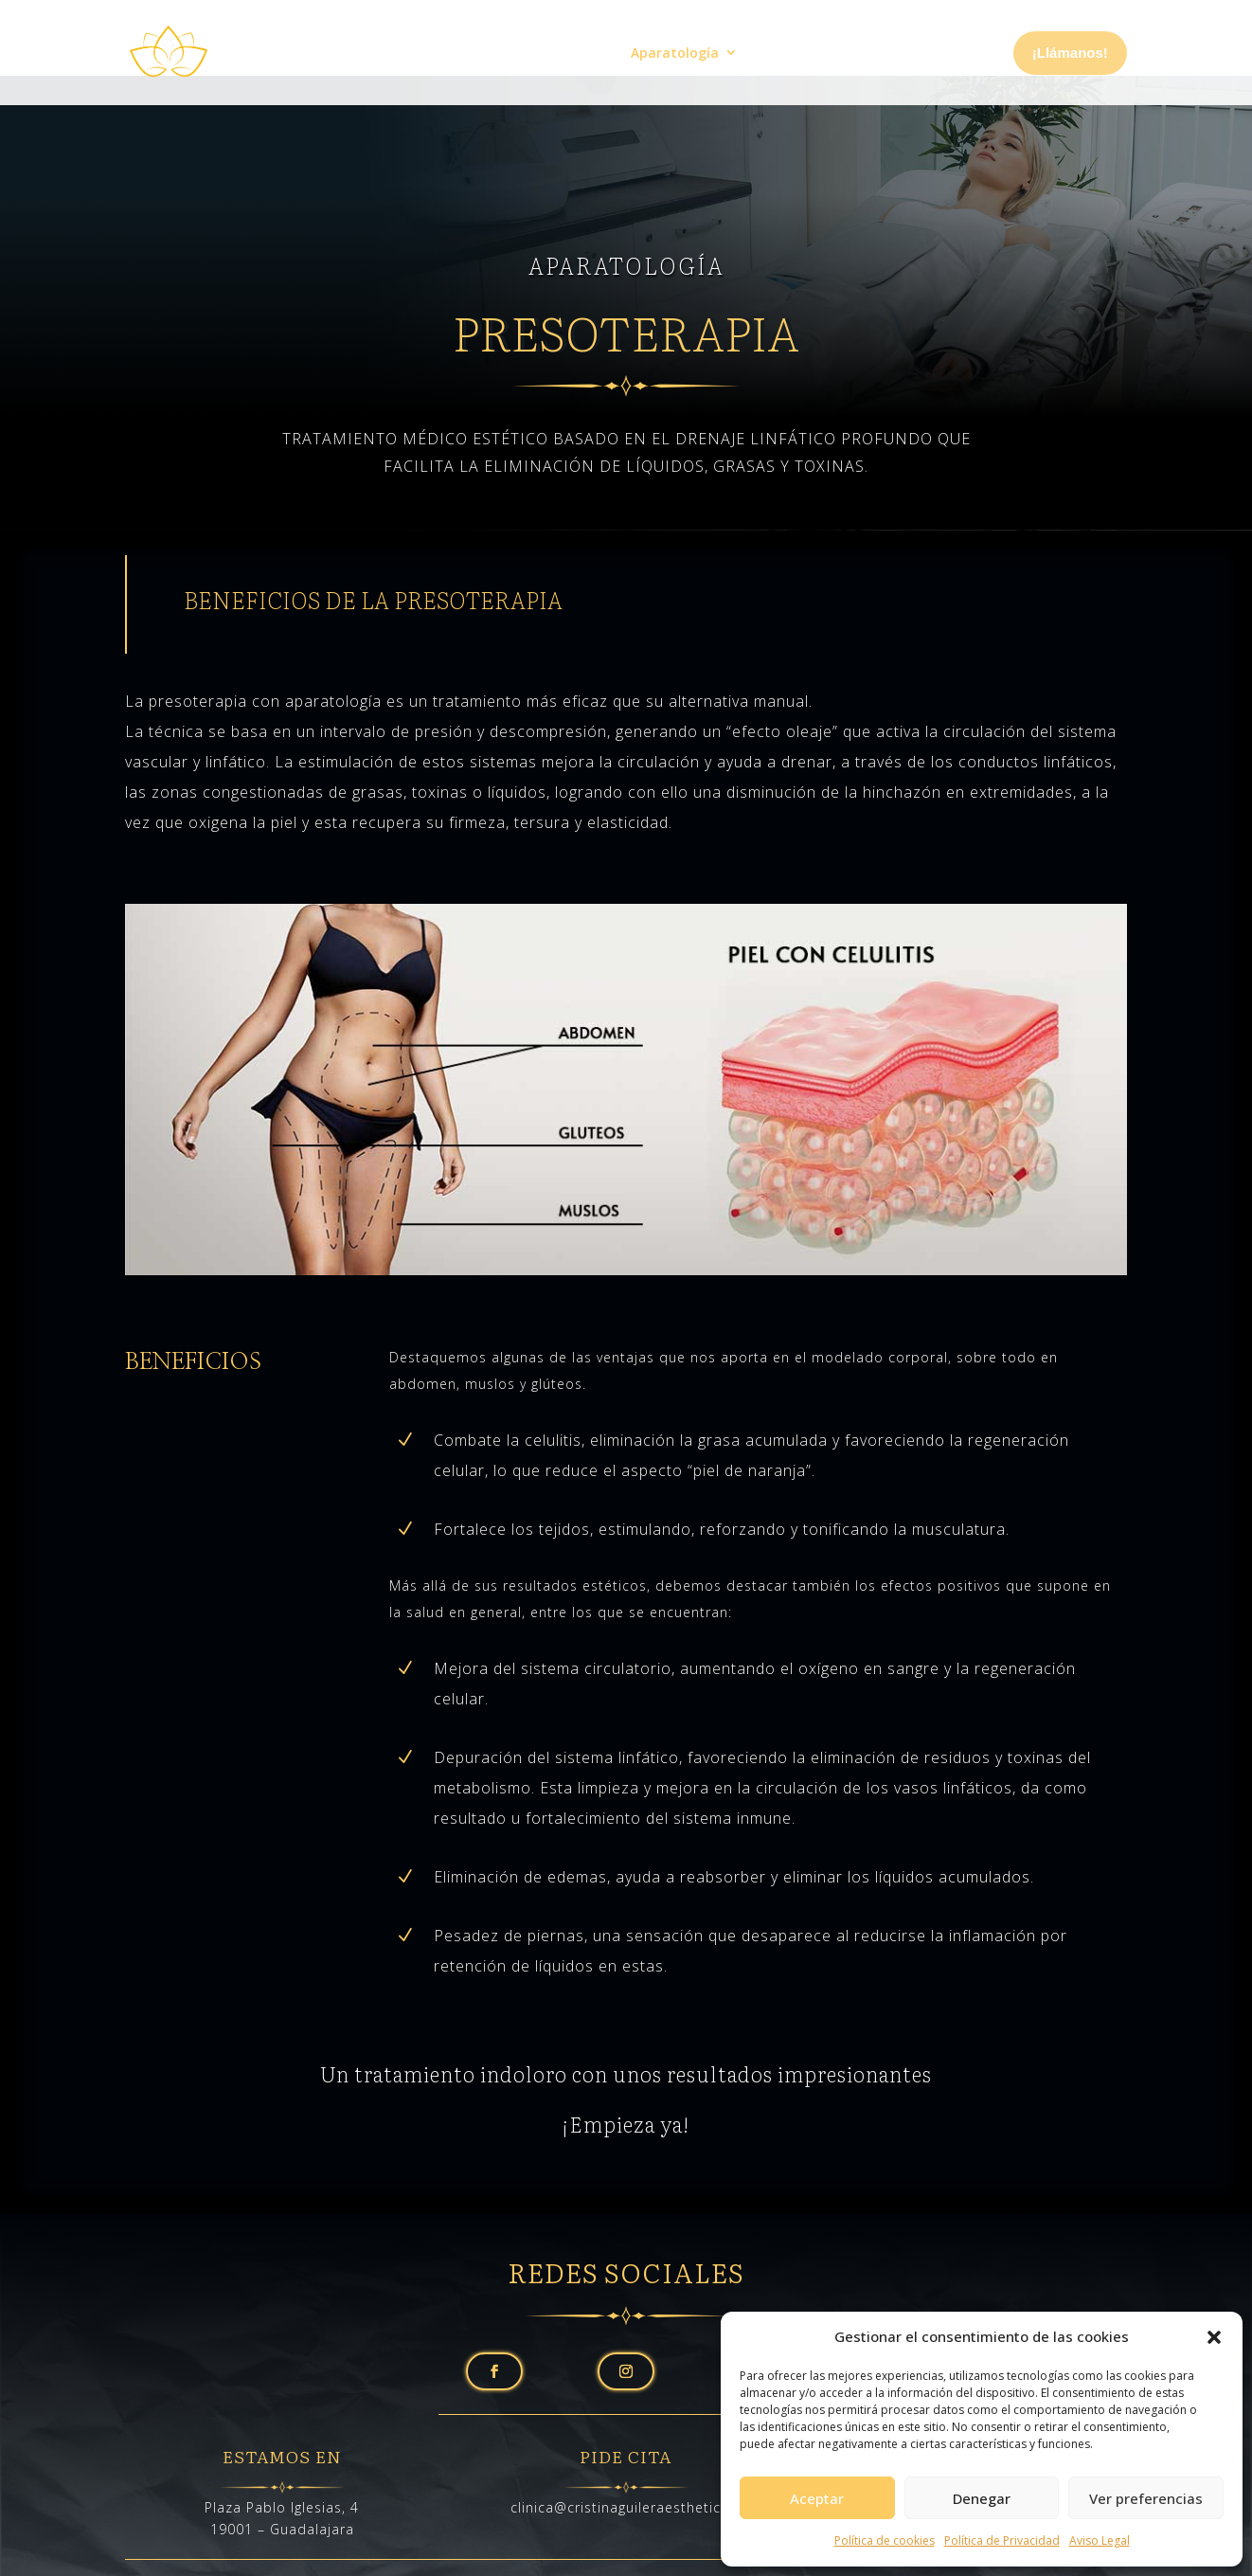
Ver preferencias (1146, 2498)
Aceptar (817, 2498)
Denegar (982, 2498)
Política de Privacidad (1002, 2540)
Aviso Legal (1099, 2540)
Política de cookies (884, 2540)
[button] (1214, 2337)
